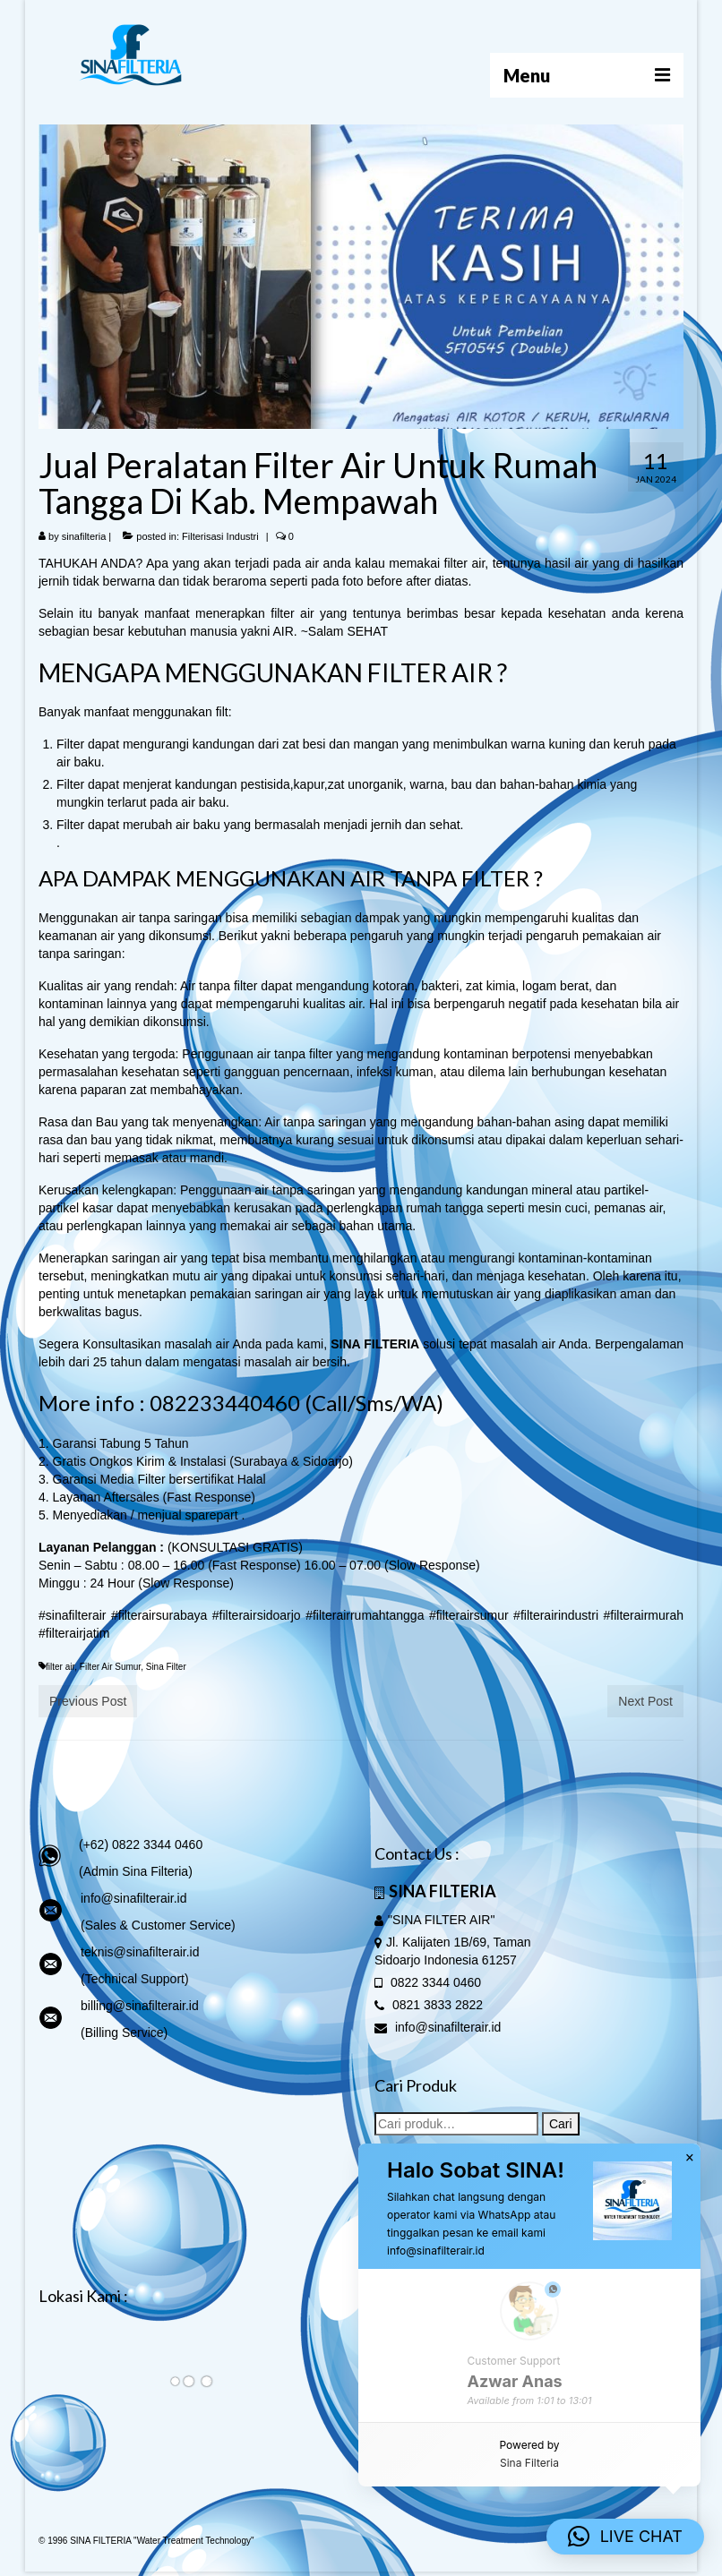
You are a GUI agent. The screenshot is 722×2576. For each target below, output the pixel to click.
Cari (560, 2124)
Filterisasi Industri (220, 536)
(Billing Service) (124, 2032)
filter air (60, 1667)
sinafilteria (84, 536)
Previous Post (87, 1701)
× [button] (689, 2158)
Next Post (645, 1701)
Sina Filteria (529, 2462)
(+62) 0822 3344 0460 (140, 1844)
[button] (625, 2537)
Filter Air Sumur (110, 1667)
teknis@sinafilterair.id (140, 1952)
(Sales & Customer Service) (158, 1925)
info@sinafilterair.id (134, 1898)
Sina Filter (166, 1667)
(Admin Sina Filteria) (136, 1871)
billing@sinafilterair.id (140, 2005)
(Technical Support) (135, 1979)
